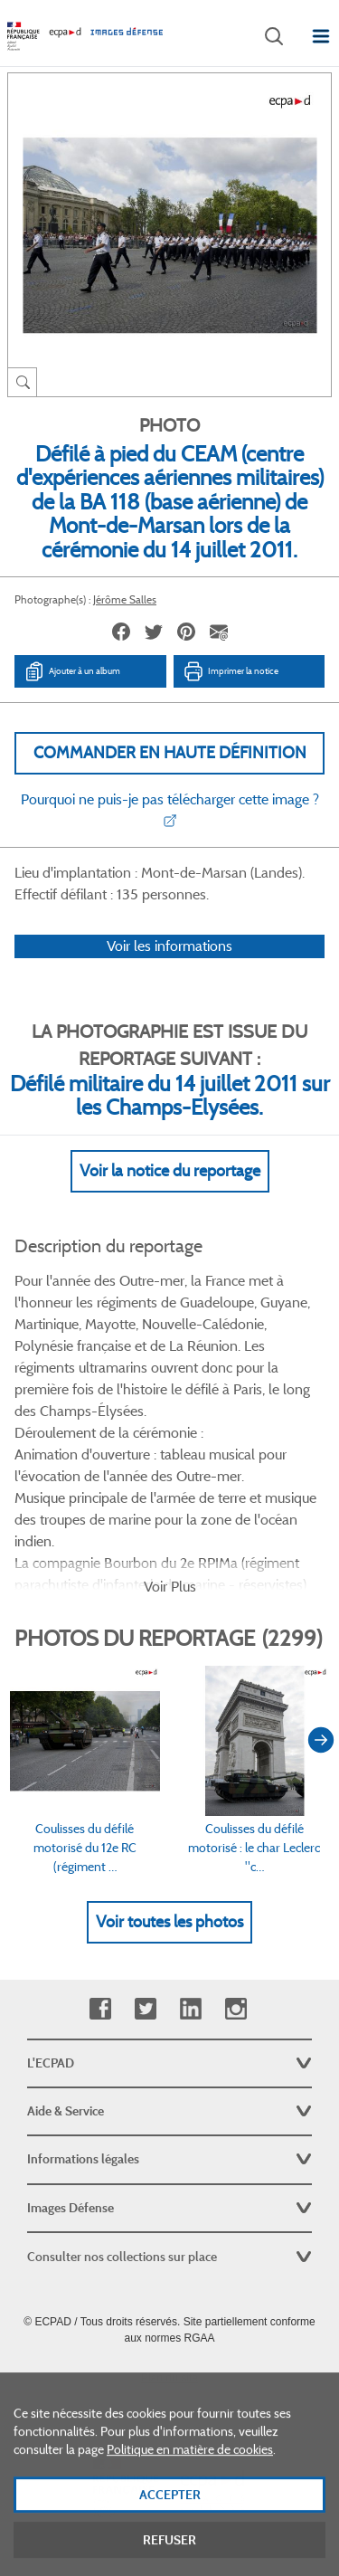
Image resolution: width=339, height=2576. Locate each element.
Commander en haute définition (169, 753)
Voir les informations (169, 946)
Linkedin (190, 2009)
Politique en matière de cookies (190, 2465)
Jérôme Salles (124, 599)
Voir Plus (170, 1586)
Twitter (145, 2009)
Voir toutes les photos (169, 1922)
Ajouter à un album (72, 671)
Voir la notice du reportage (170, 1171)
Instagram (235, 2009)
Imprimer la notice (230, 671)
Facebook (100, 2009)
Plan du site (169, 2378)
